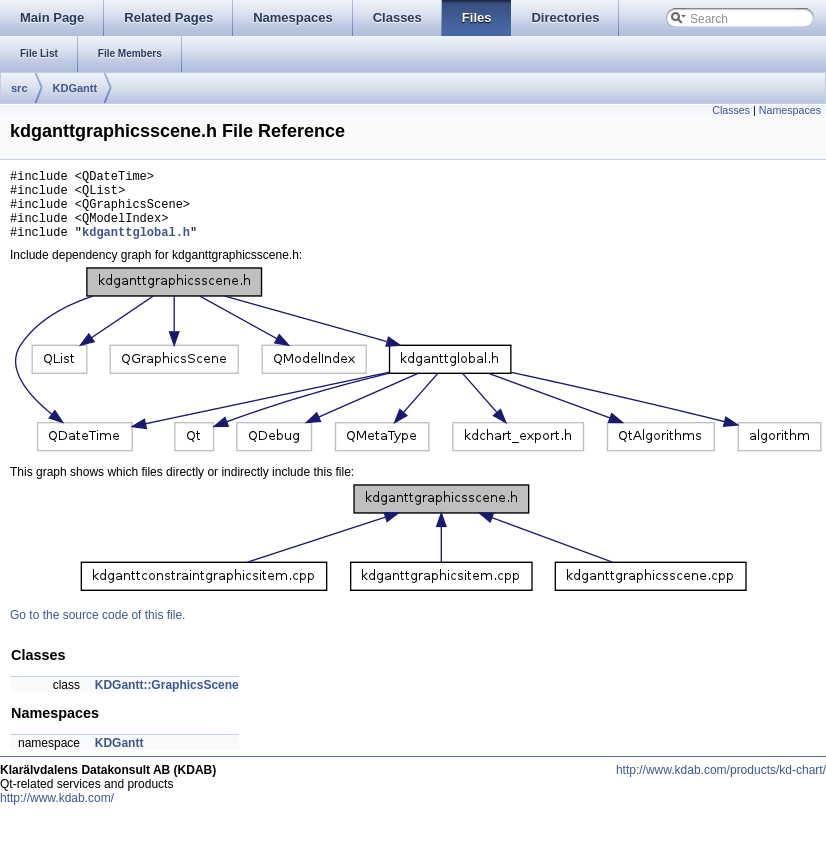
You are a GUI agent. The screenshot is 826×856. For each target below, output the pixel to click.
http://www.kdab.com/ (57, 813)
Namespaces (790, 110)
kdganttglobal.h (136, 246)
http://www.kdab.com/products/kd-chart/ (721, 785)
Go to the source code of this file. (97, 630)
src (19, 88)
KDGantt (75, 88)
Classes (731, 110)
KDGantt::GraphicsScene (167, 700)
